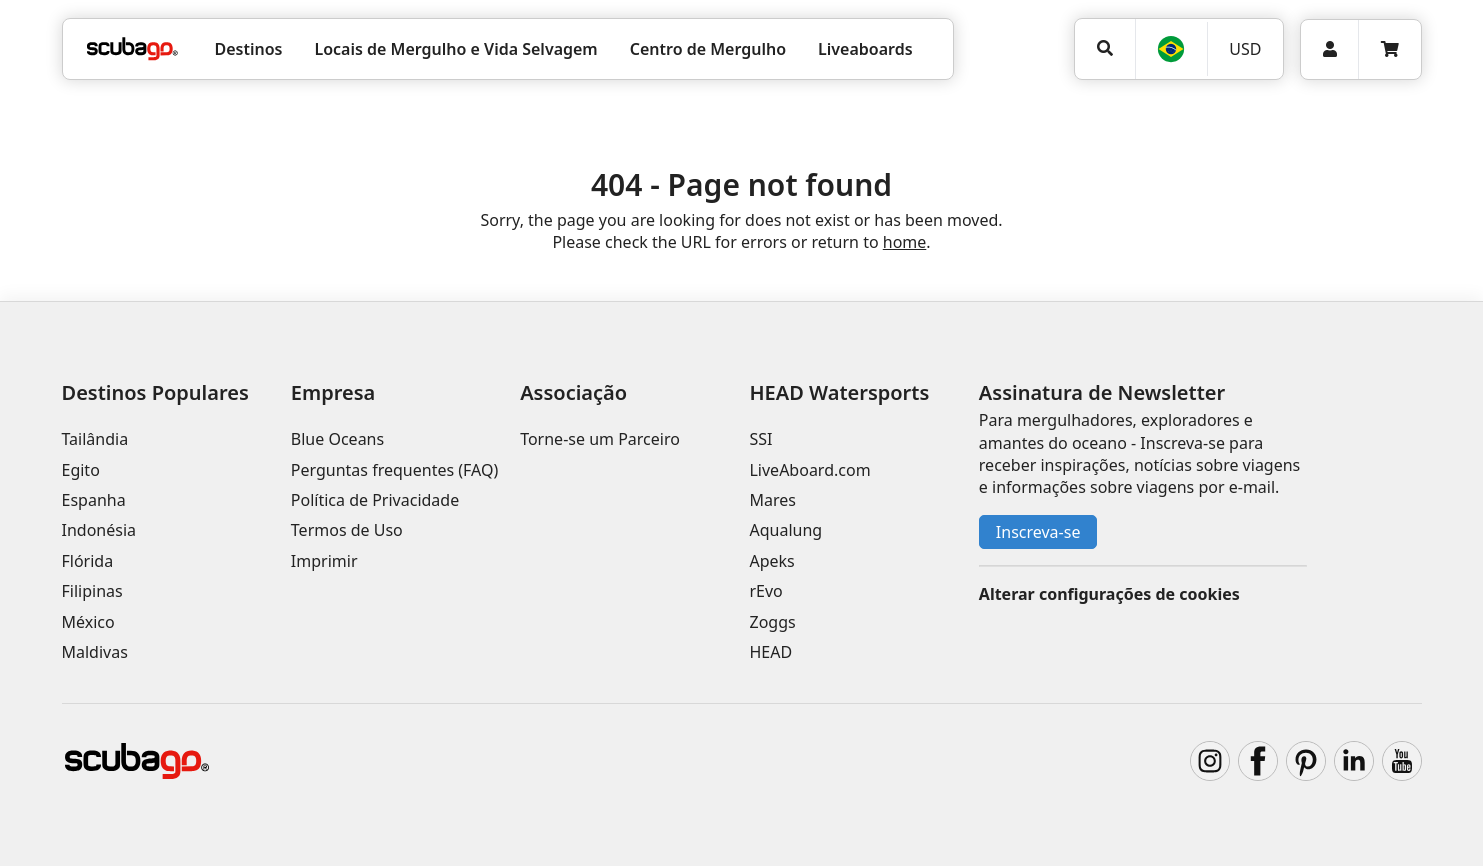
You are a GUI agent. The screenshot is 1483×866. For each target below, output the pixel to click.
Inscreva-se (1038, 532)
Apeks (771, 561)
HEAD (770, 652)
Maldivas (95, 652)
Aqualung (785, 530)
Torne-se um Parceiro (600, 439)
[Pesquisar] (1104, 48)
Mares (772, 500)
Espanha (94, 500)
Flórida (88, 561)
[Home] (133, 49)
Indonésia (99, 530)
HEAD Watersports (839, 392)
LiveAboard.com (809, 470)
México (88, 622)
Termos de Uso (347, 530)
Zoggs (772, 622)
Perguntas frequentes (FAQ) (394, 470)
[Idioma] (1171, 49)
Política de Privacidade (375, 500)
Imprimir (324, 561)
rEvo (765, 591)
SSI (760, 439)
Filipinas (92, 591)
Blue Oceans (337, 439)
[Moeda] (1245, 49)
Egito (81, 470)
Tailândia (95, 439)
